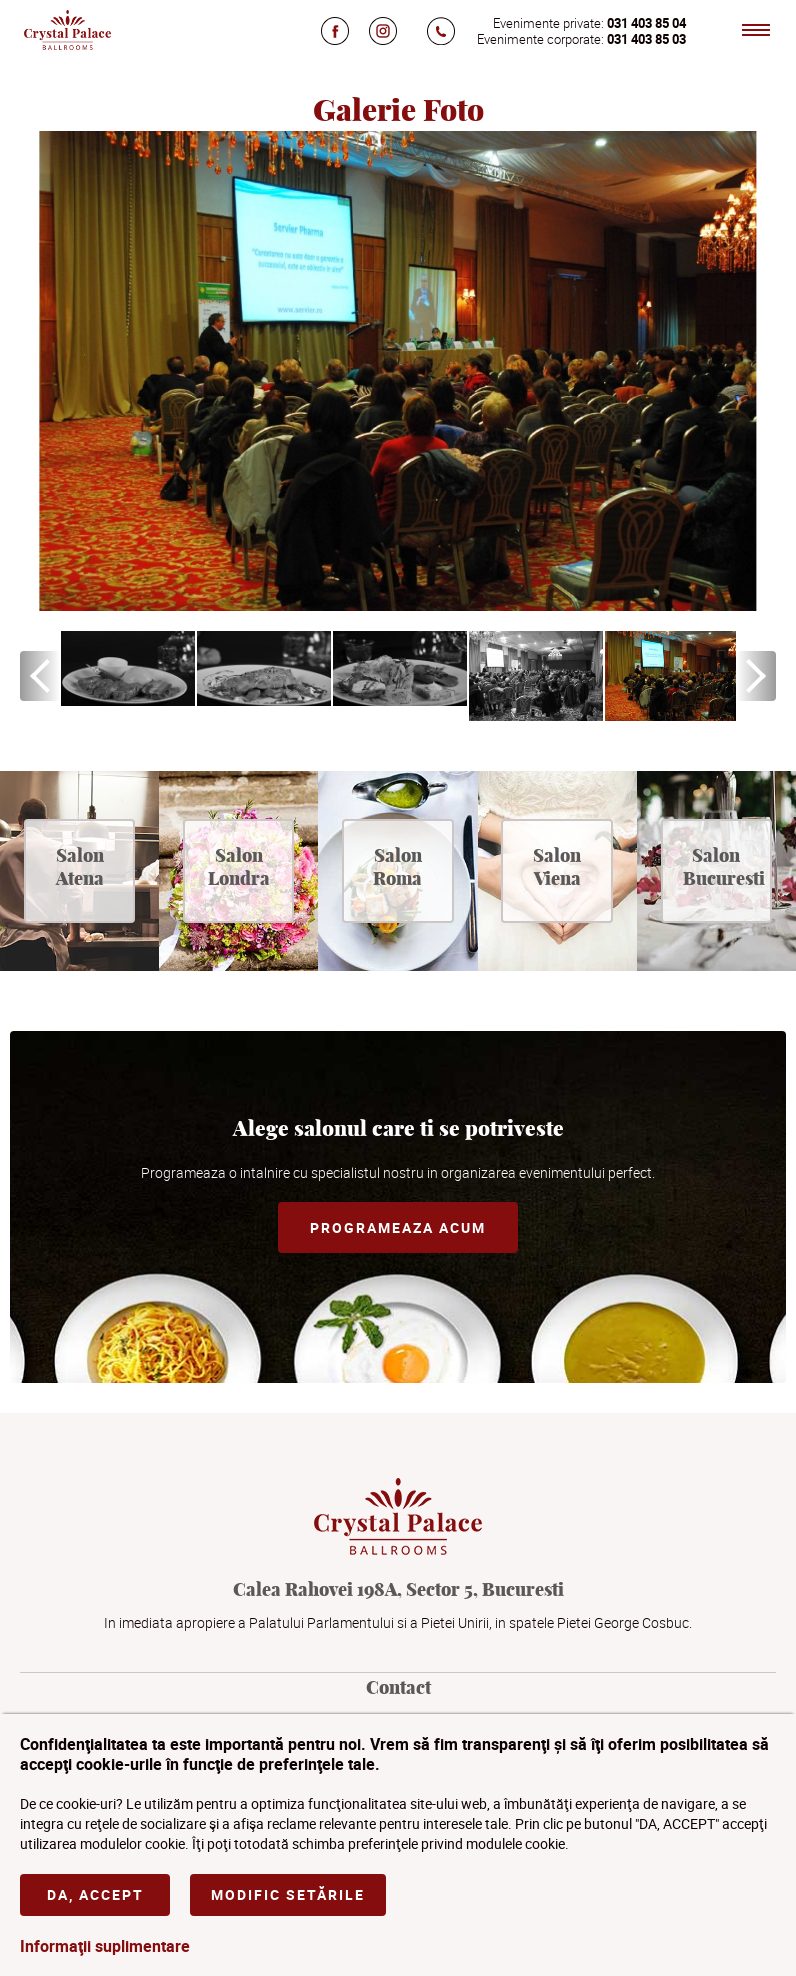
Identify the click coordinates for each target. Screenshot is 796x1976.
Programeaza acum (398, 1227)
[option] (128, 668)
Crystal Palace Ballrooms (67, 30)
